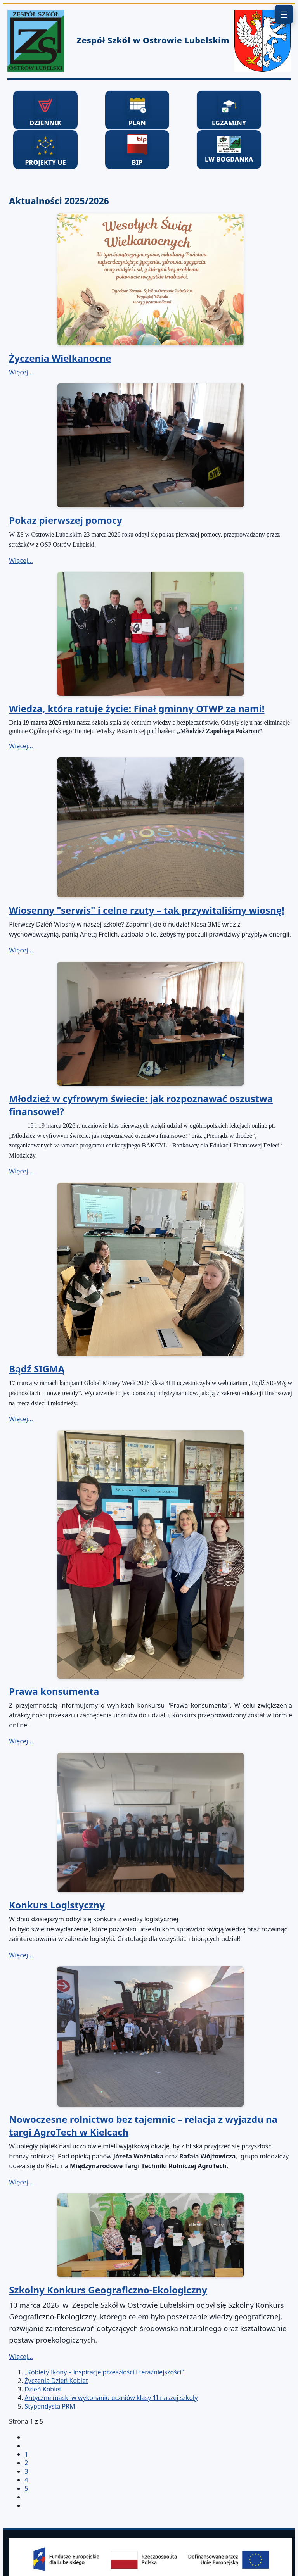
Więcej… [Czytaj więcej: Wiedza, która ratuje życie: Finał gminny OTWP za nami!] (21, 746)
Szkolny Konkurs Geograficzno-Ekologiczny (108, 2289)
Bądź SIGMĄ (36, 1368)
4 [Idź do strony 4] (26, 2480)
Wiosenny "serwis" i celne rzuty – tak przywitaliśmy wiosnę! (146, 910)
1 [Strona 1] (26, 2454)
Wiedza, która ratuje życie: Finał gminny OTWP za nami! (136, 708)
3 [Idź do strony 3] (26, 2471)
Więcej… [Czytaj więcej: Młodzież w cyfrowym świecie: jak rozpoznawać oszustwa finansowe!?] (21, 1171)
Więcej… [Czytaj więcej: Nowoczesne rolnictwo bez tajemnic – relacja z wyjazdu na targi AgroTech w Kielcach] (21, 2182)
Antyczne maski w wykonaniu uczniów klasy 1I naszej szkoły (111, 2397)
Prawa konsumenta (54, 1691)
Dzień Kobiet (42, 2389)
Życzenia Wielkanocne (60, 358)
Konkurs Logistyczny (56, 1904)
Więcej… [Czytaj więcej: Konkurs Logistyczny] (21, 1955)
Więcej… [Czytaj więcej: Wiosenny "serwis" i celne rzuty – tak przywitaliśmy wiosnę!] (21, 950)
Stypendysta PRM (49, 2406)
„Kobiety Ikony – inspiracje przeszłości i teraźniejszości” (104, 2372)
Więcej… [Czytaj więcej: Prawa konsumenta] (21, 1741)
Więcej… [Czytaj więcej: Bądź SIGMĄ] (21, 1419)
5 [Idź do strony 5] (26, 2488)
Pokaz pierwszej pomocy (65, 520)
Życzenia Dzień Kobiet (56, 2380)
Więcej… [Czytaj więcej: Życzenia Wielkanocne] (21, 372)
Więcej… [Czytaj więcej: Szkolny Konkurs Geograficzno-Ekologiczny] (21, 2356)
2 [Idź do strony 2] (26, 2463)
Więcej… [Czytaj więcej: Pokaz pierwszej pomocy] (21, 560)
